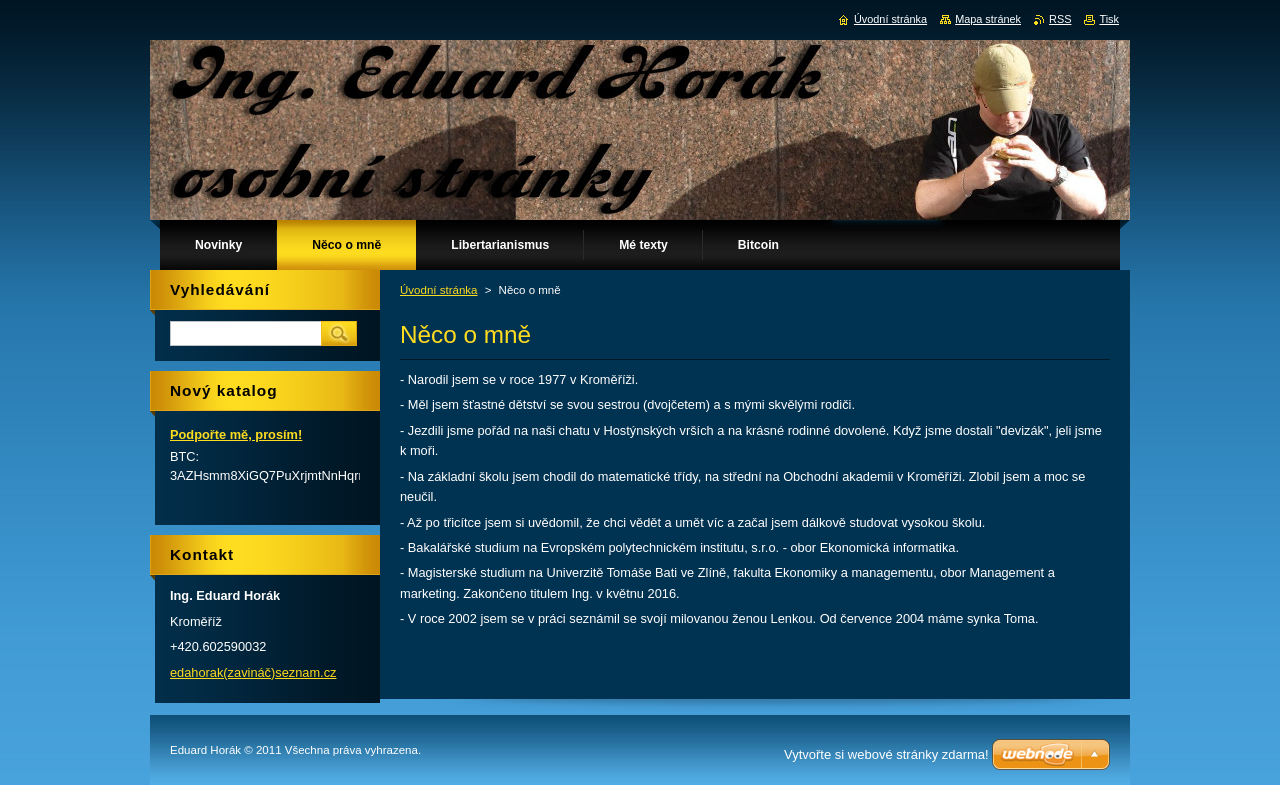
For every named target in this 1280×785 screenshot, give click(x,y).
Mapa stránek (988, 19)
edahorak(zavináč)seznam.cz (253, 672)
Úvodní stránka (438, 290)
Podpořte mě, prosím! (236, 434)
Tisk (1109, 19)
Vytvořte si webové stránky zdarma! (886, 754)
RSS (1060, 19)
